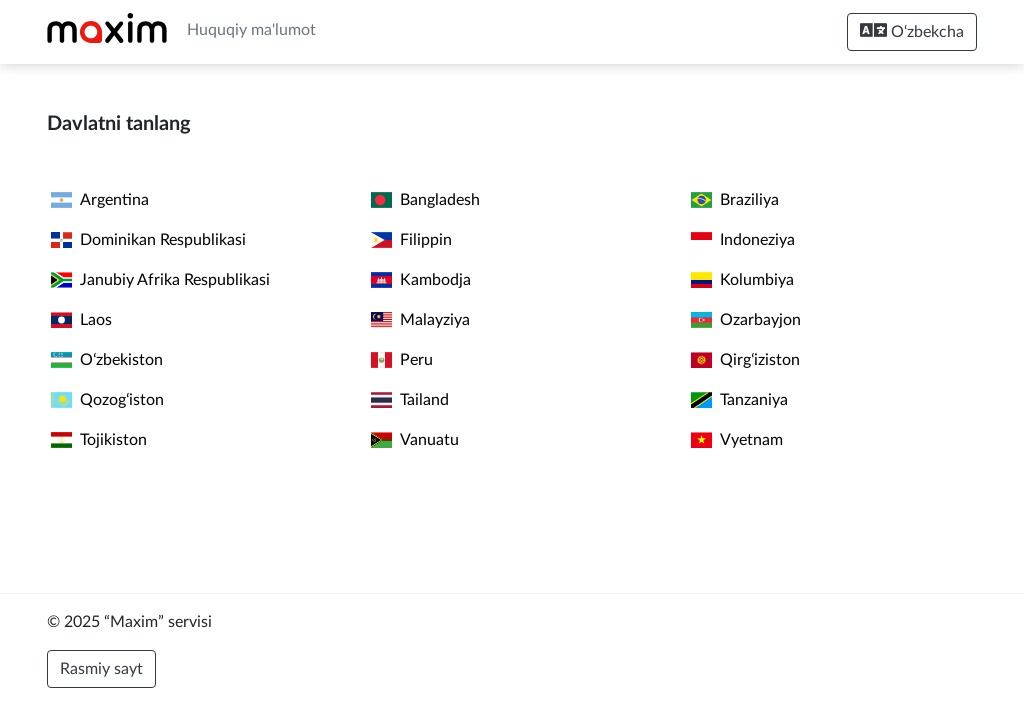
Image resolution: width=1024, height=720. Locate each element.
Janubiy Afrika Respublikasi (160, 280)
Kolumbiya (742, 280)
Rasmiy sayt (101, 669)
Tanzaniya (739, 400)
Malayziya (420, 320)
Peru (402, 360)
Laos (81, 320)
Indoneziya (743, 240)
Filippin (411, 240)
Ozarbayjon (746, 320)
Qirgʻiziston (745, 360)
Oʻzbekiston (107, 360)
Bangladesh (425, 200)
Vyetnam (737, 440)
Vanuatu (415, 440)
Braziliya (735, 200)
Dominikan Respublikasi (148, 240)
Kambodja (421, 280)
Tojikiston (99, 440)
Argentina (100, 200)
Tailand (410, 400)
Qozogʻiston (107, 400)
